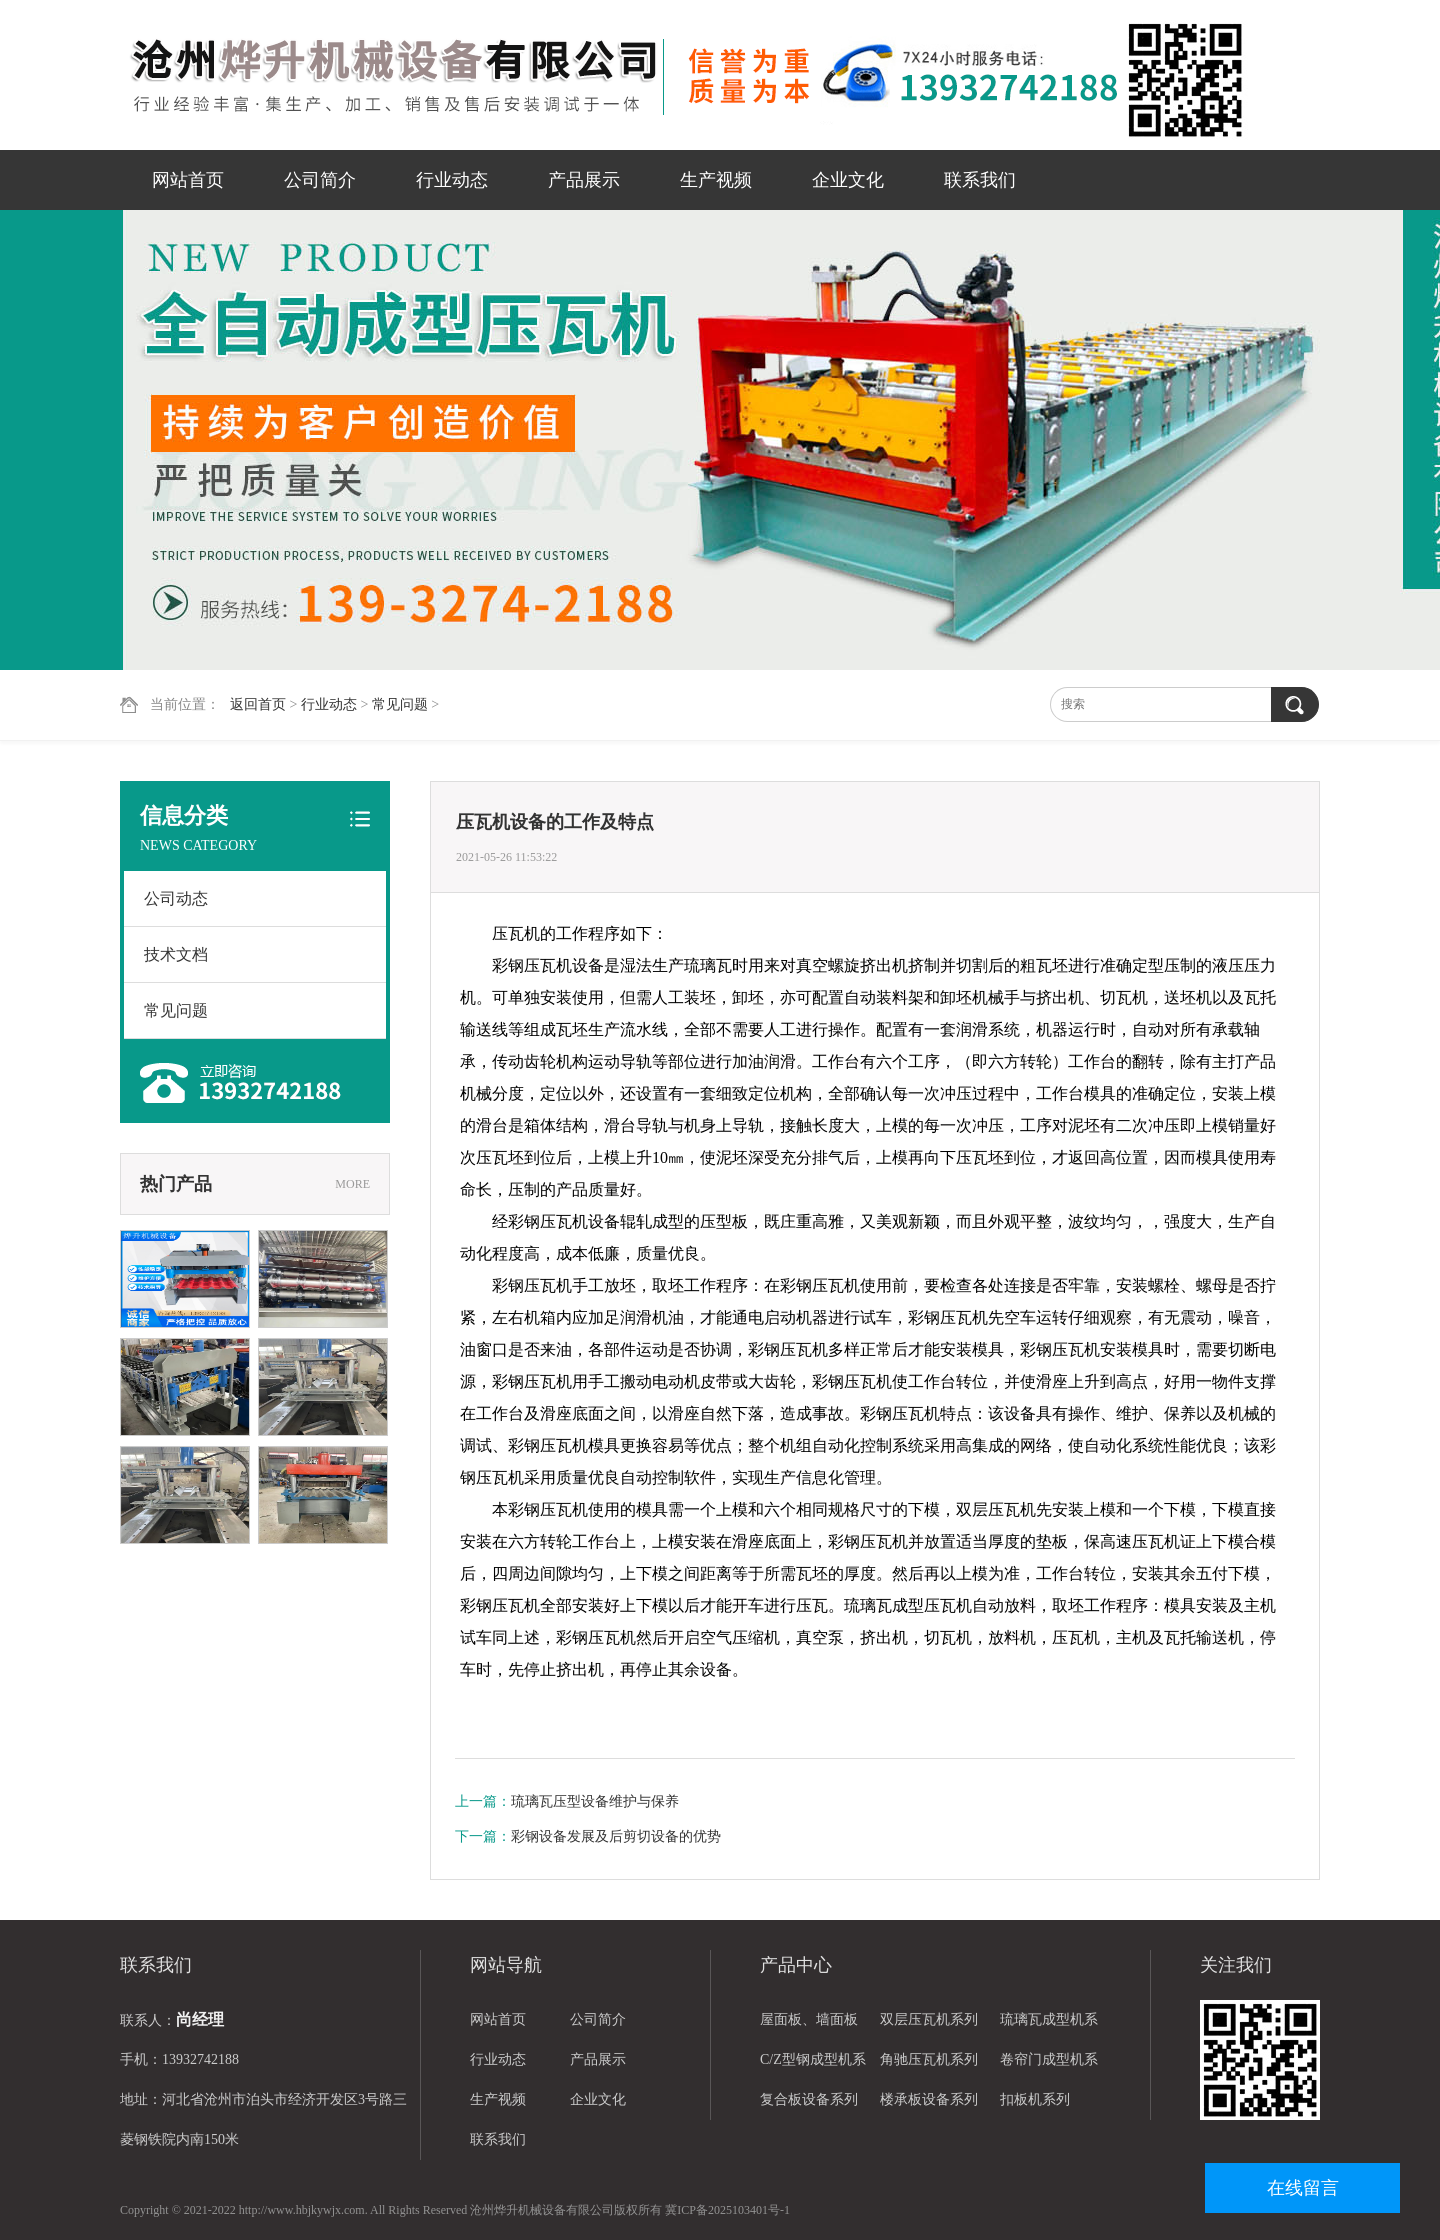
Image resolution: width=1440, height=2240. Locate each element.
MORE (352, 1184)
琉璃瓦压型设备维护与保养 (595, 1801)
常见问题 (400, 704)
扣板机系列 (1035, 2099)
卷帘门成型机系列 (1049, 2066)
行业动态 (452, 180)
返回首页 (258, 704)
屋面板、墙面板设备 (809, 2026)
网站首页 (188, 180)
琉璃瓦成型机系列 (1049, 2026)
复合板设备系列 (809, 2099)
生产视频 (716, 180)
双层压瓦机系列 (929, 2019)
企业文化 (848, 180)
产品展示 (584, 180)
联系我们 (980, 180)
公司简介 (320, 180)
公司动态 (176, 898)
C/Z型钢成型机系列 (813, 2066)
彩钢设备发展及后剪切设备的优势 (616, 1836)
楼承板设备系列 (929, 2099)
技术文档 (176, 954)
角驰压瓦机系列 (929, 2059)
